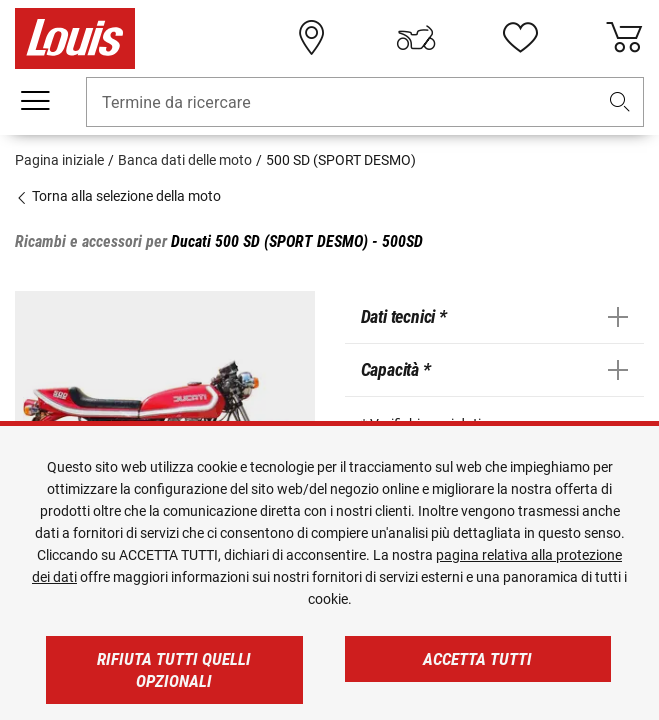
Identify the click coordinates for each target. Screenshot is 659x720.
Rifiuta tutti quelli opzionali (174, 670)
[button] (620, 102)
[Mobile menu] (35, 101)
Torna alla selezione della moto (118, 196)
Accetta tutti (477, 659)
